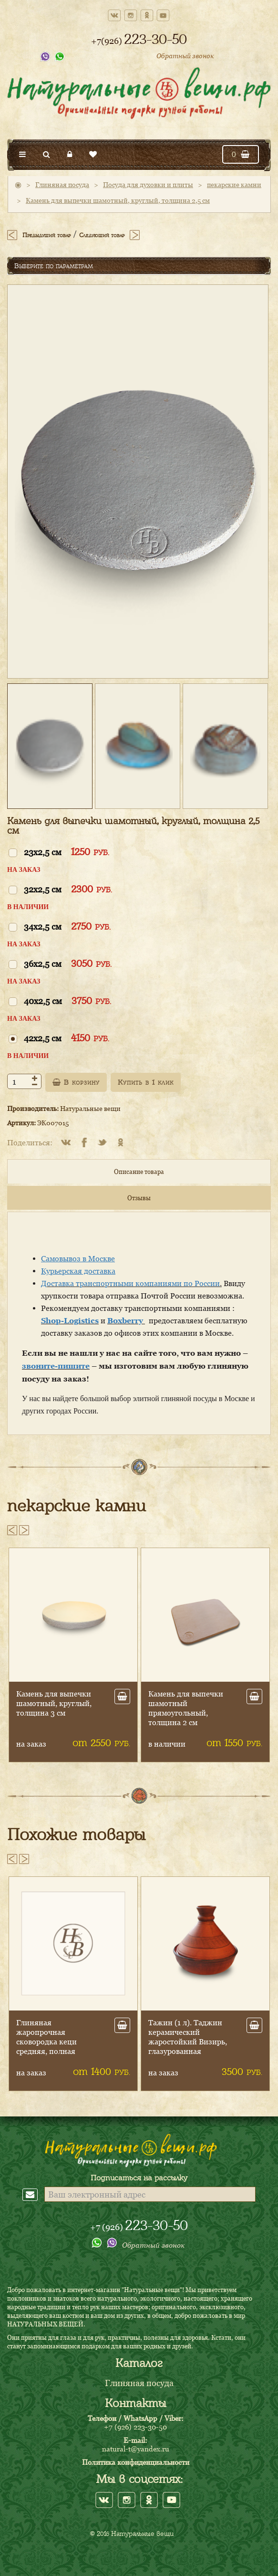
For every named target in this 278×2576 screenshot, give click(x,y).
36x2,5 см (68, 963)
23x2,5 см (66, 851)
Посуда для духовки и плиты (148, 184)
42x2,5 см (66, 1037)
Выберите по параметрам (53, 266)
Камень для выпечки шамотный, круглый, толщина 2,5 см (118, 200)
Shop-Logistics (70, 1320)
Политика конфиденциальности (135, 2462)
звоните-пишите (56, 1365)
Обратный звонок (185, 56)
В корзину (76, 1082)
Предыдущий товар (46, 235)
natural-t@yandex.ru (135, 2448)
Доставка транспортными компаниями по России (130, 1283)
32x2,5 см (68, 888)
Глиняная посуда (62, 184)
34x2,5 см (67, 926)
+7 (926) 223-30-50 (135, 2426)
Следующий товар (101, 235)
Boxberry (126, 1320)
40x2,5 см (67, 1000)
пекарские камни (234, 184)
